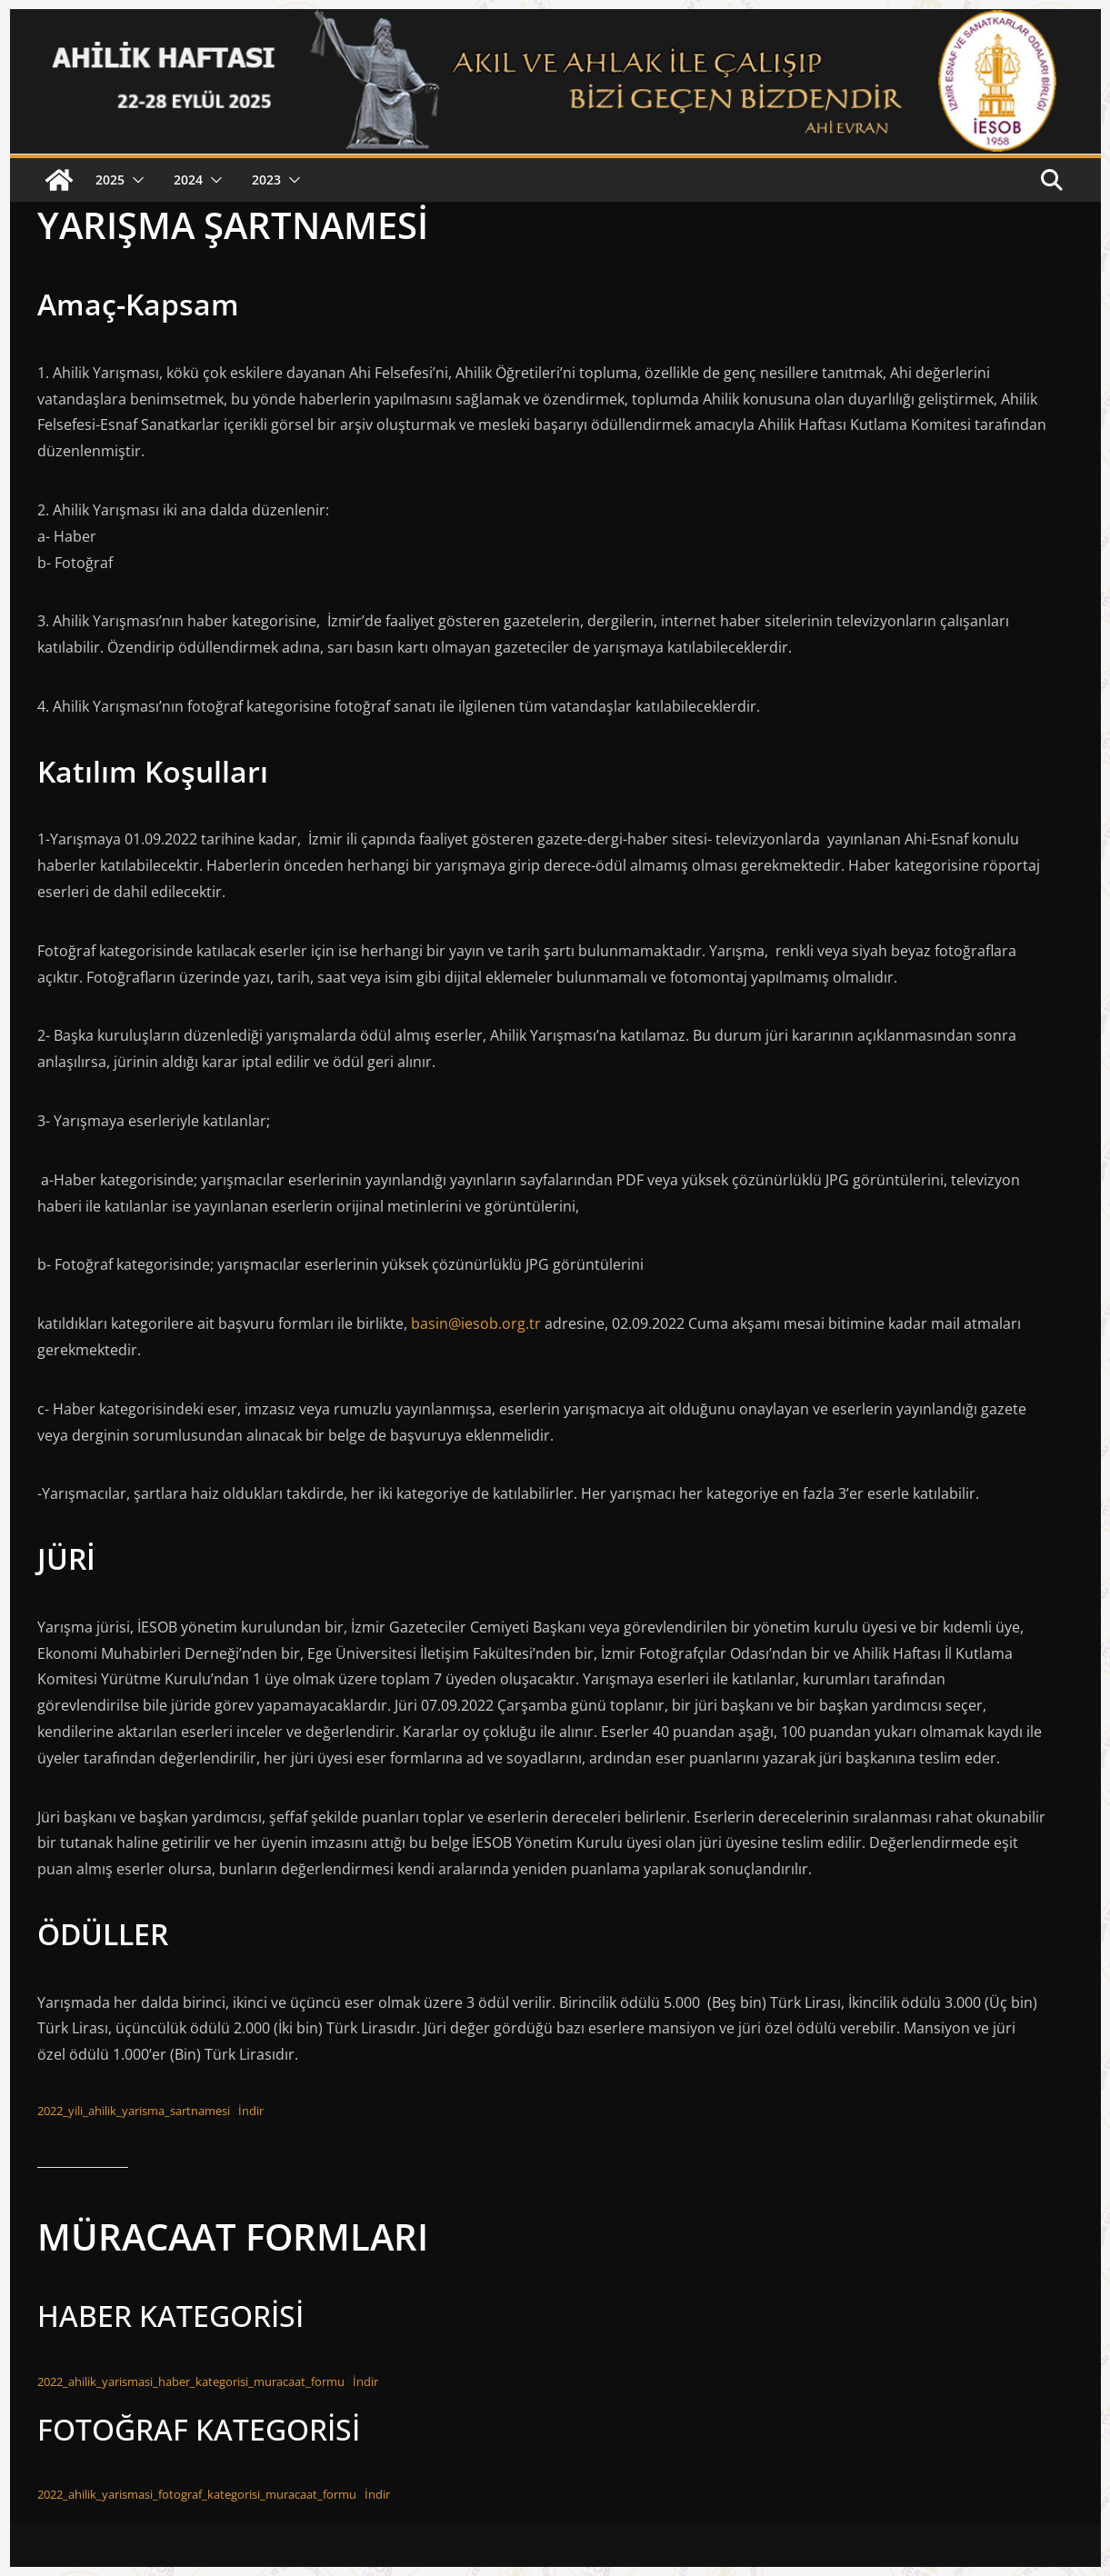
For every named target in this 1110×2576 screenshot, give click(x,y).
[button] (135, 180)
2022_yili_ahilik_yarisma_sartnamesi (133, 2110)
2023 (266, 179)
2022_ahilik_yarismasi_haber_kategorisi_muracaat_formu (191, 2381)
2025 (110, 179)
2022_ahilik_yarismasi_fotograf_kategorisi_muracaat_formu (196, 2494)
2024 (188, 179)
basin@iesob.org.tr (476, 1323)
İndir (251, 2110)
